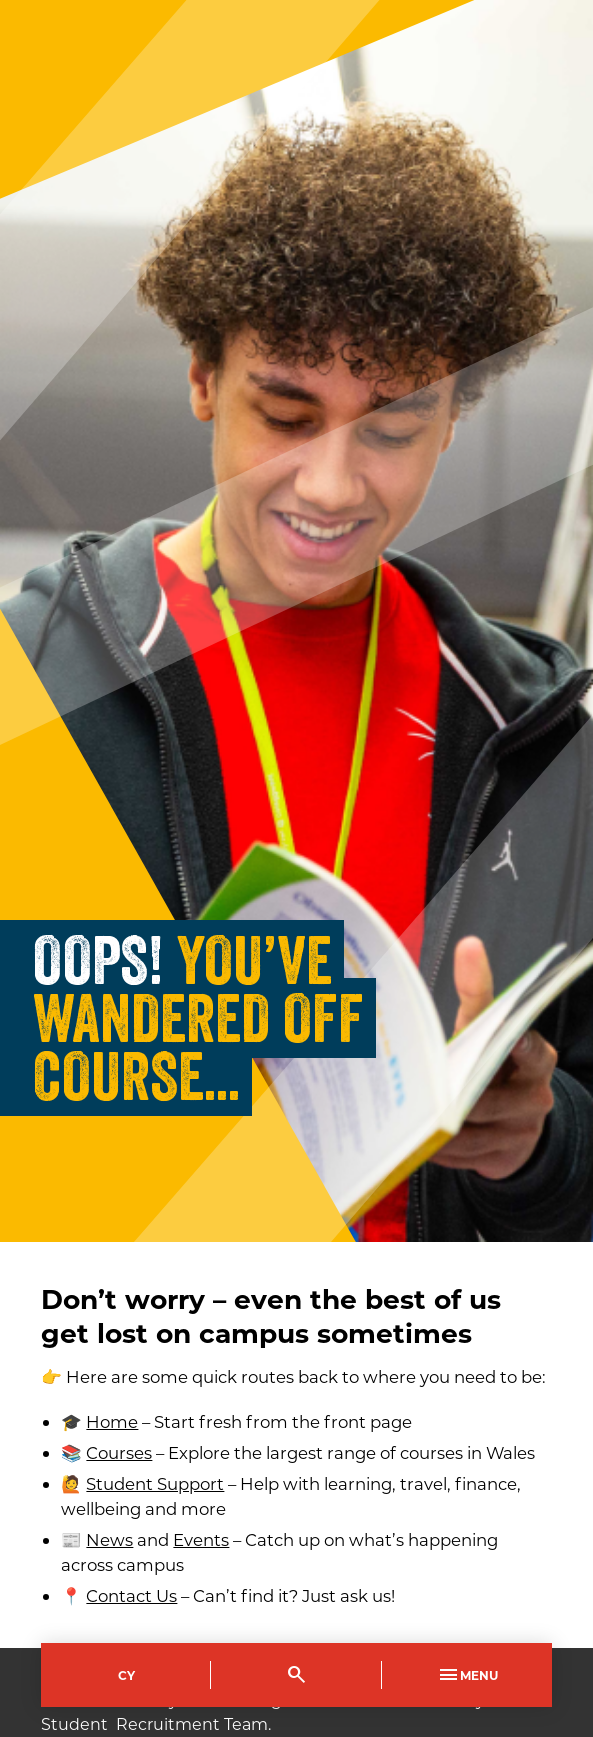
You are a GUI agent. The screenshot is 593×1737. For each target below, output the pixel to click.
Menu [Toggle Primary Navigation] (467, 1675)
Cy (126, 1675)
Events (201, 1539)
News (109, 1539)
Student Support (155, 1483)
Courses (119, 1452)
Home (112, 1421)
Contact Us (131, 1595)
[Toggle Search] (296, 1675)
